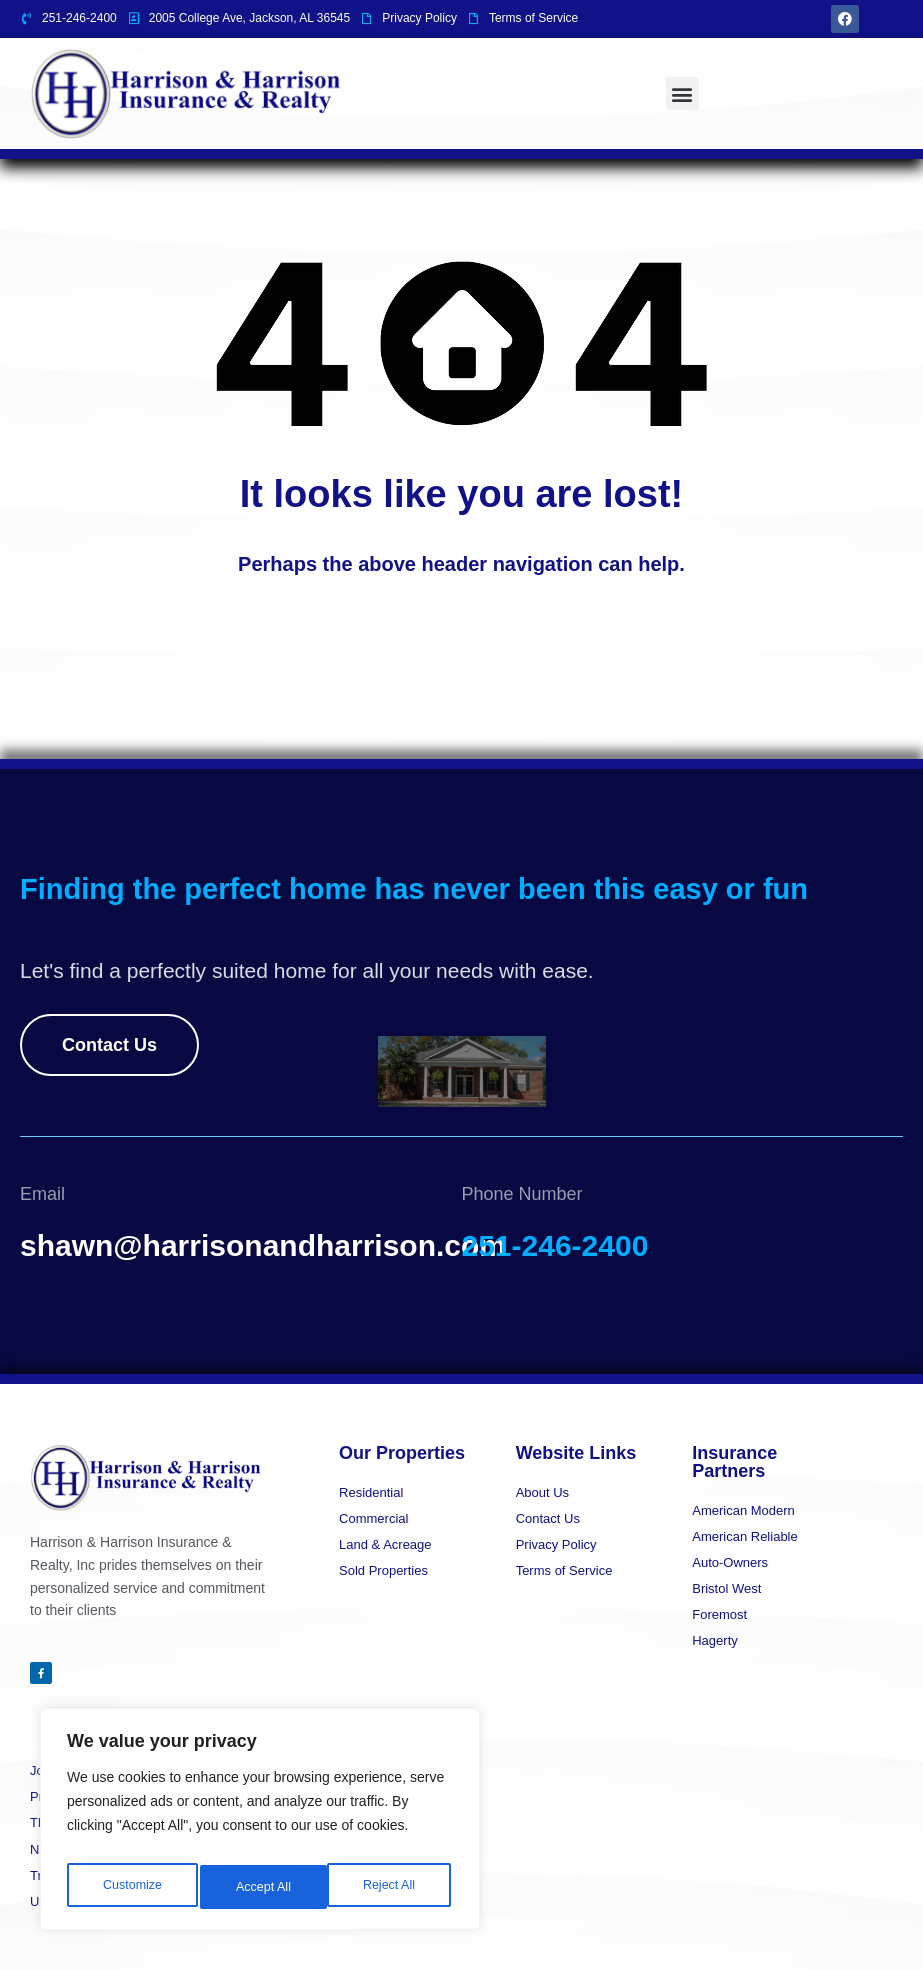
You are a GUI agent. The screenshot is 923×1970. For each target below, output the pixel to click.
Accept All (391, 1887)
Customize (131, 1887)
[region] (260, 1825)
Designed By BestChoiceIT (821, 1935)
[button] (682, 93)
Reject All (262, 1887)
